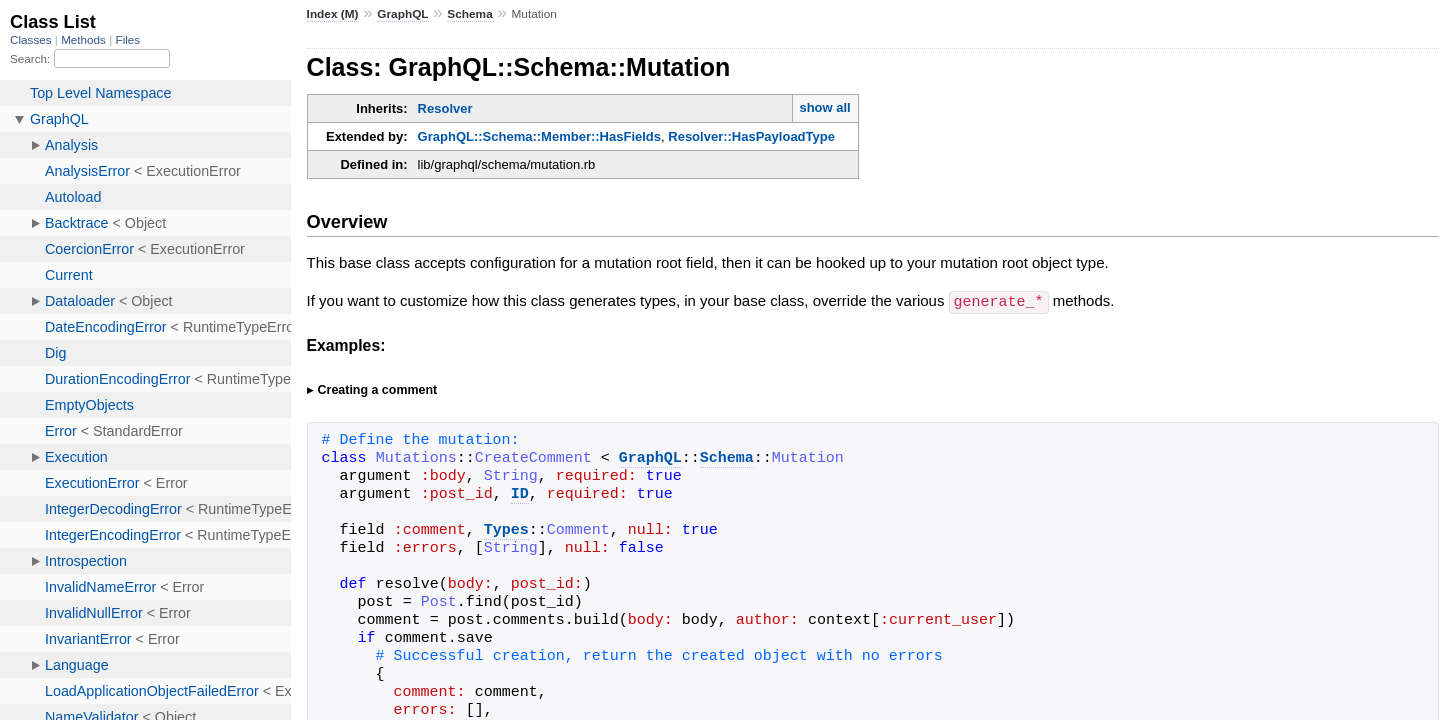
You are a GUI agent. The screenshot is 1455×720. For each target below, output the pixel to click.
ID (520, 494)
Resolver (445, 108)
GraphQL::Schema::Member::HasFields (539, 136)
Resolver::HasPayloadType (751, 136)
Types (506, 530)
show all (824, 107)
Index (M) (333, 14)
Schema (469, 14)
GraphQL (402, 14)
